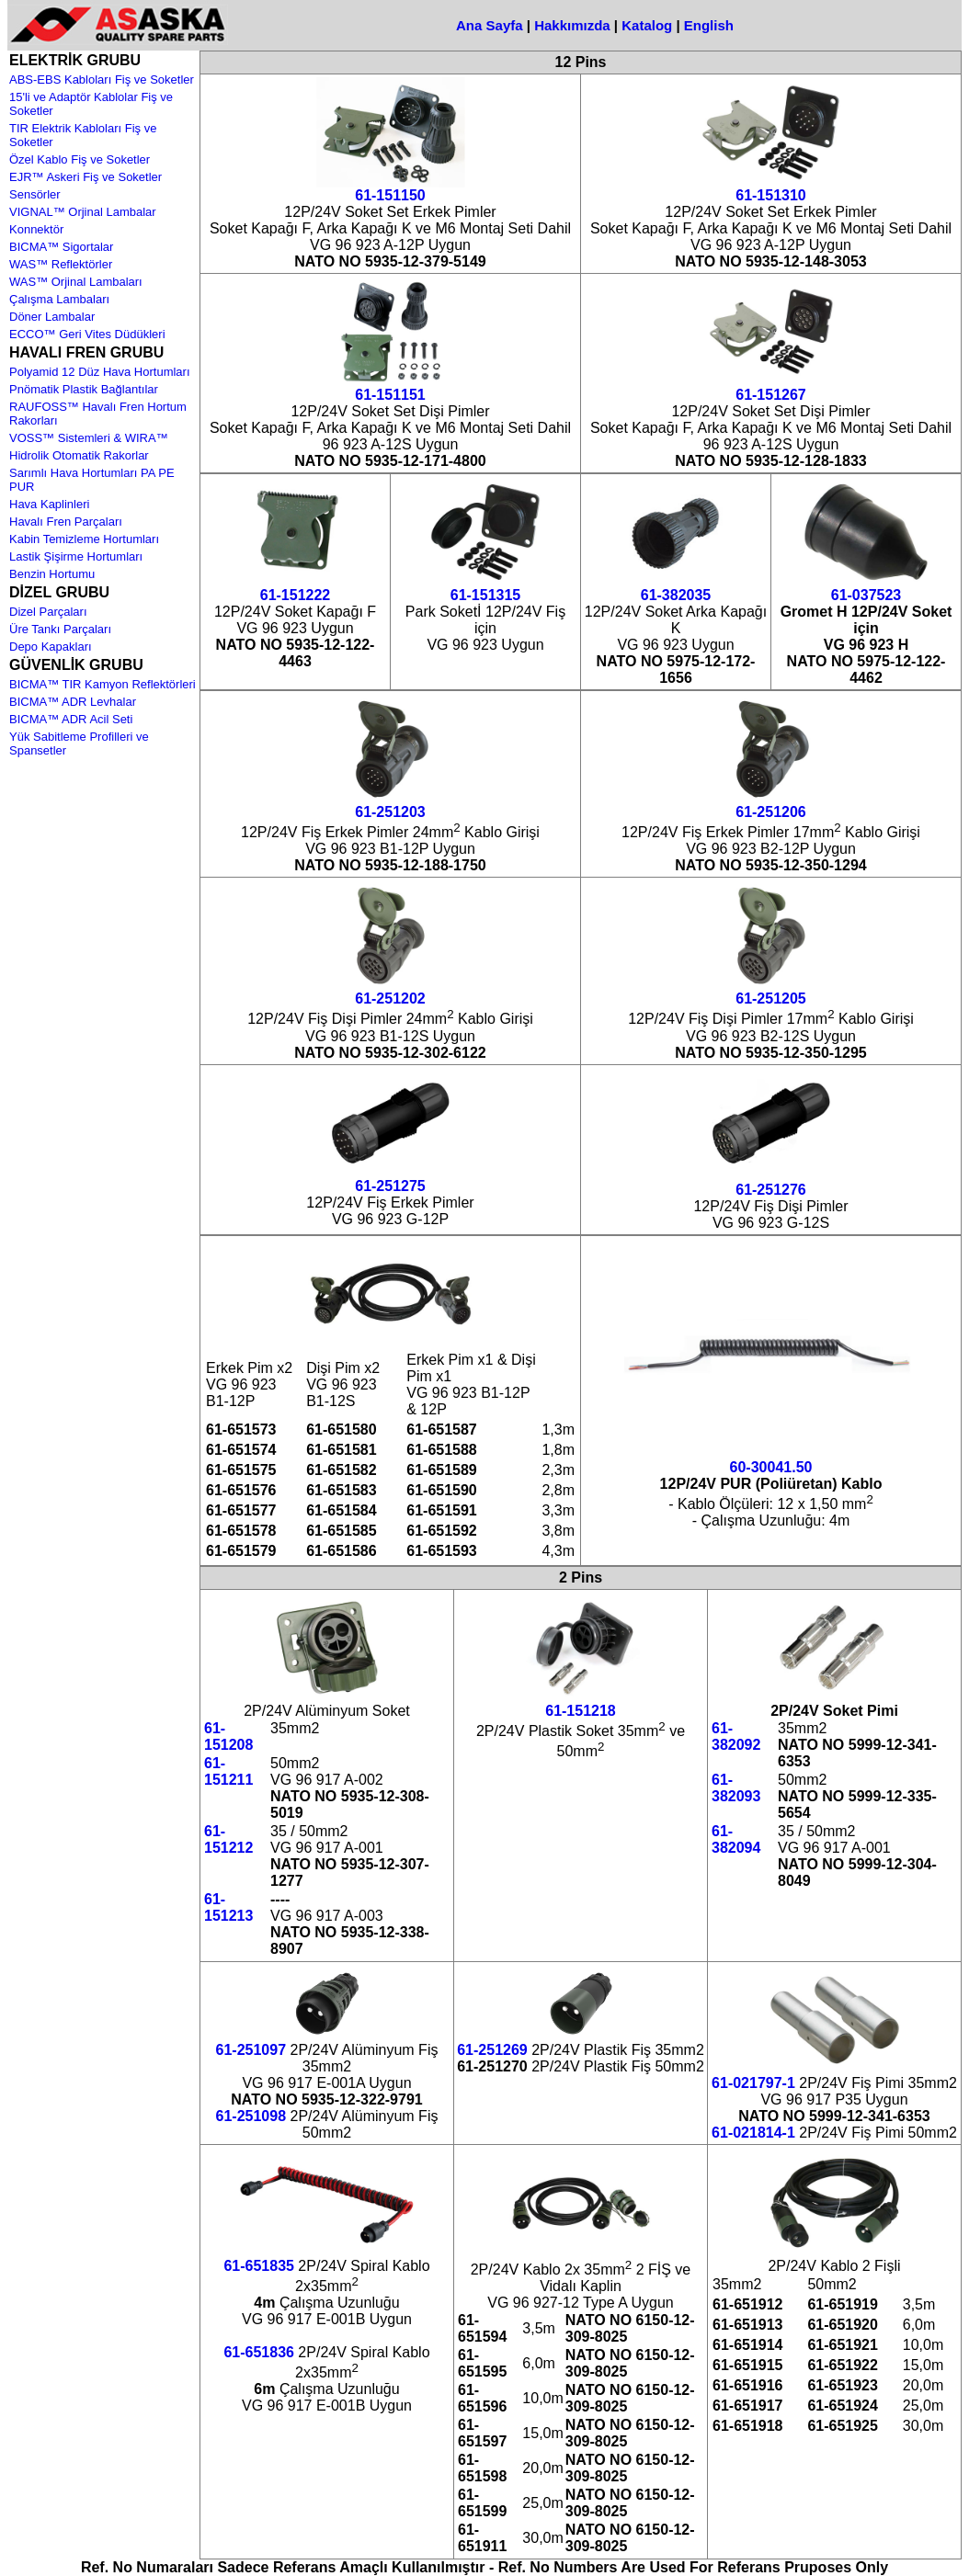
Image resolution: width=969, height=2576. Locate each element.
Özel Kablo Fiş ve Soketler (79, 159)
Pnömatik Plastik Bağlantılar (83, 389)
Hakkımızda (572, 25)
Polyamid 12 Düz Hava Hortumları (99, 372)
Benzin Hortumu (52, 574)
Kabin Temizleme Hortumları (84, 539)
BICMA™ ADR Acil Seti (70, 719)
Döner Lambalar (52, 316)
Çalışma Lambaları (59, 299)
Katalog (646, 25)
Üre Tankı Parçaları (60, 629)
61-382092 (736, 1736)
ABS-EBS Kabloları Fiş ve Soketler (101, 79)
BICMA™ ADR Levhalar (72, 702)
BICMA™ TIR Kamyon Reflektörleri (102, 684)
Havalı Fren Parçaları (65, 521)
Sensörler (35, 194)
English (709, 25)
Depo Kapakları (50, 646)
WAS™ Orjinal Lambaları (75, 282)
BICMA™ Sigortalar (61, 247)
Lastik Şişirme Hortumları (75, 556)
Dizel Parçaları (48, 611)
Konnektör (36, 229)
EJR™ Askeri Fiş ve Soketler (85, 177)
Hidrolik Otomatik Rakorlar (79, 455)
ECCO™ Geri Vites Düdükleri (87, 334)
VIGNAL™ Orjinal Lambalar (82, 212)
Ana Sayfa (489, 25)
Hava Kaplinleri (49, 504)
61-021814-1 (753, 2132)
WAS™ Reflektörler (60, 264)
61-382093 (736, 1788)
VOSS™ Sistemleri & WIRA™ (88, 438)
